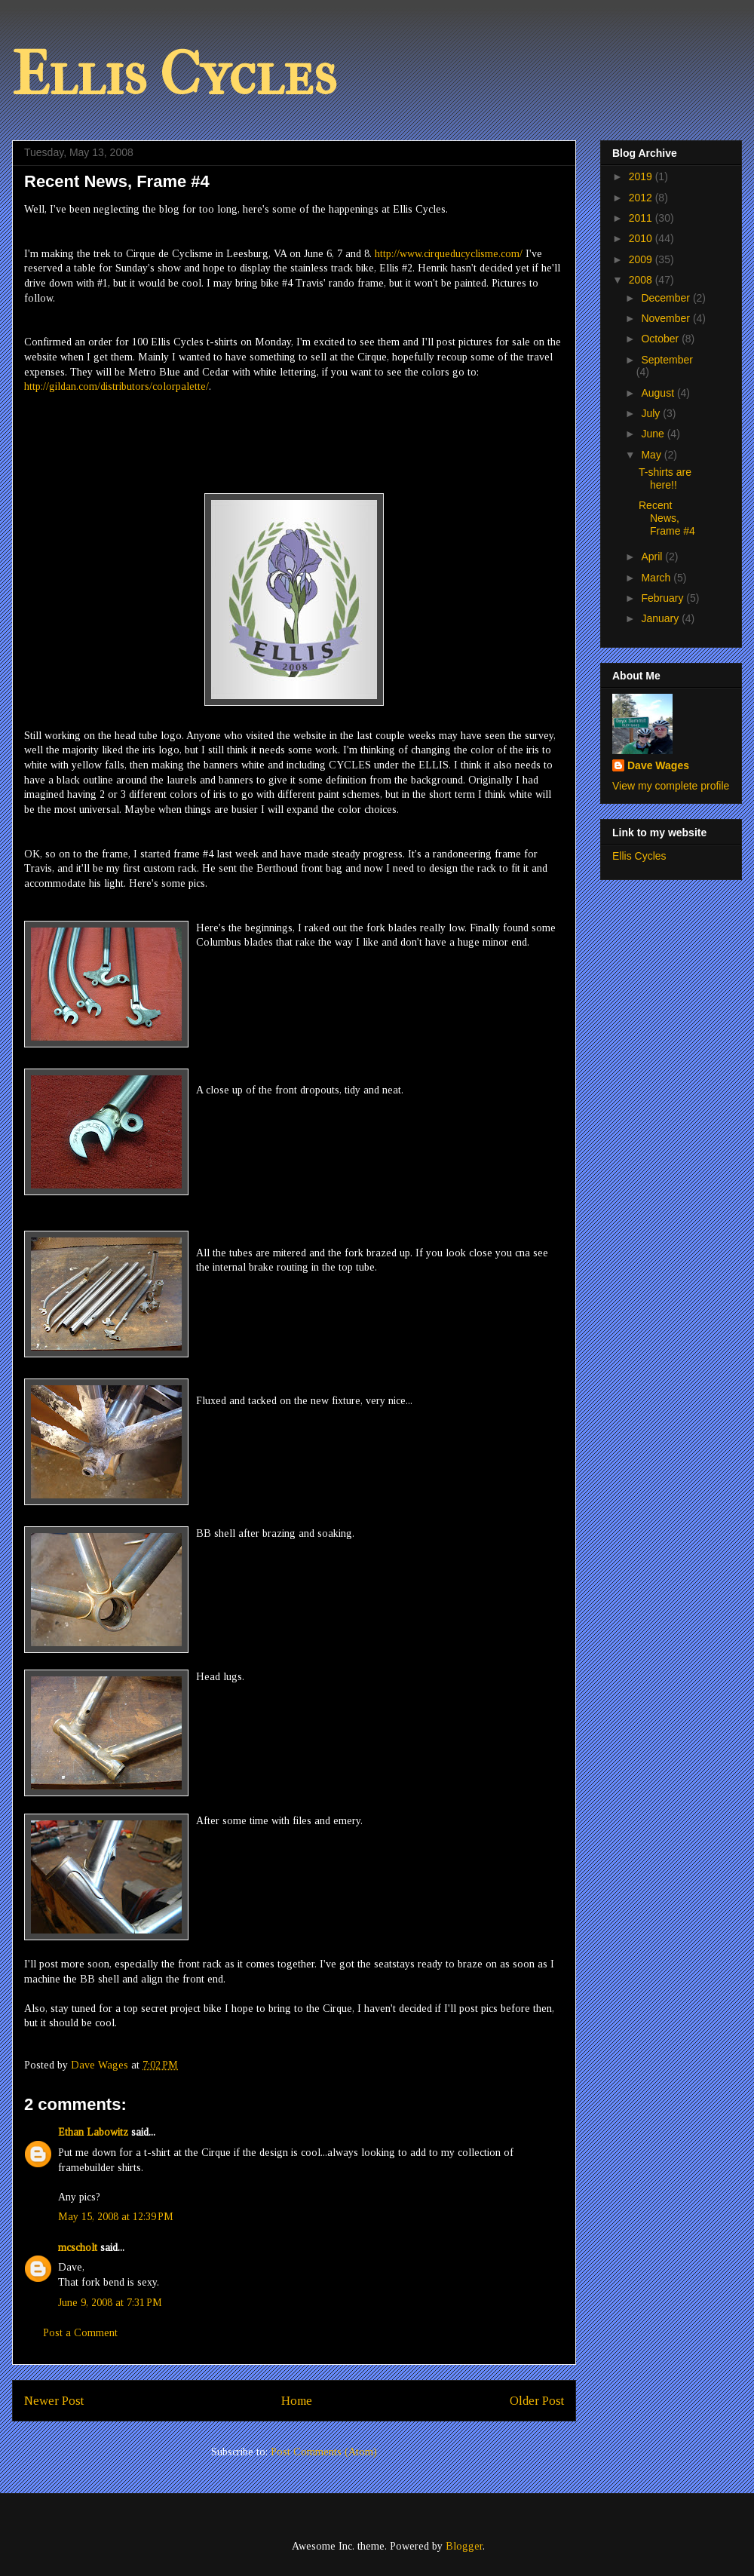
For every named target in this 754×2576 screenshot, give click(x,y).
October (661, 339)
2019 (642, 176)
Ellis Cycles (174, 74)
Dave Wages (658, 765)
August (658, 393)
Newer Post (54, 2401)
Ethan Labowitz (93, 2132)
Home (296, 2401)
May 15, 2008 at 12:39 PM (115, 2216)
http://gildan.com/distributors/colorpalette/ (116, 386)
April (653, 556)
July (652, 413)
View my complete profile (670, 786)
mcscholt (77, 2247)
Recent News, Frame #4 (667, 518)
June (654, 434)
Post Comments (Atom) (324, 2452)
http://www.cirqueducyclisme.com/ (449, 253)
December (666, 298)
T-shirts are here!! (665, 478)
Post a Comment (80, 2332)
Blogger (464, 2546)
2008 (642, 280)
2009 (642, 259)
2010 (642, 238)
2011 (642, 218)
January (661, 618)
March (657, 578)
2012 (642, 198)
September (666, 360)
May (652, 455)
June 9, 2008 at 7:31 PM (110, 2302)
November (666, 318)
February (663, 598)
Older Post (537, 2401)
